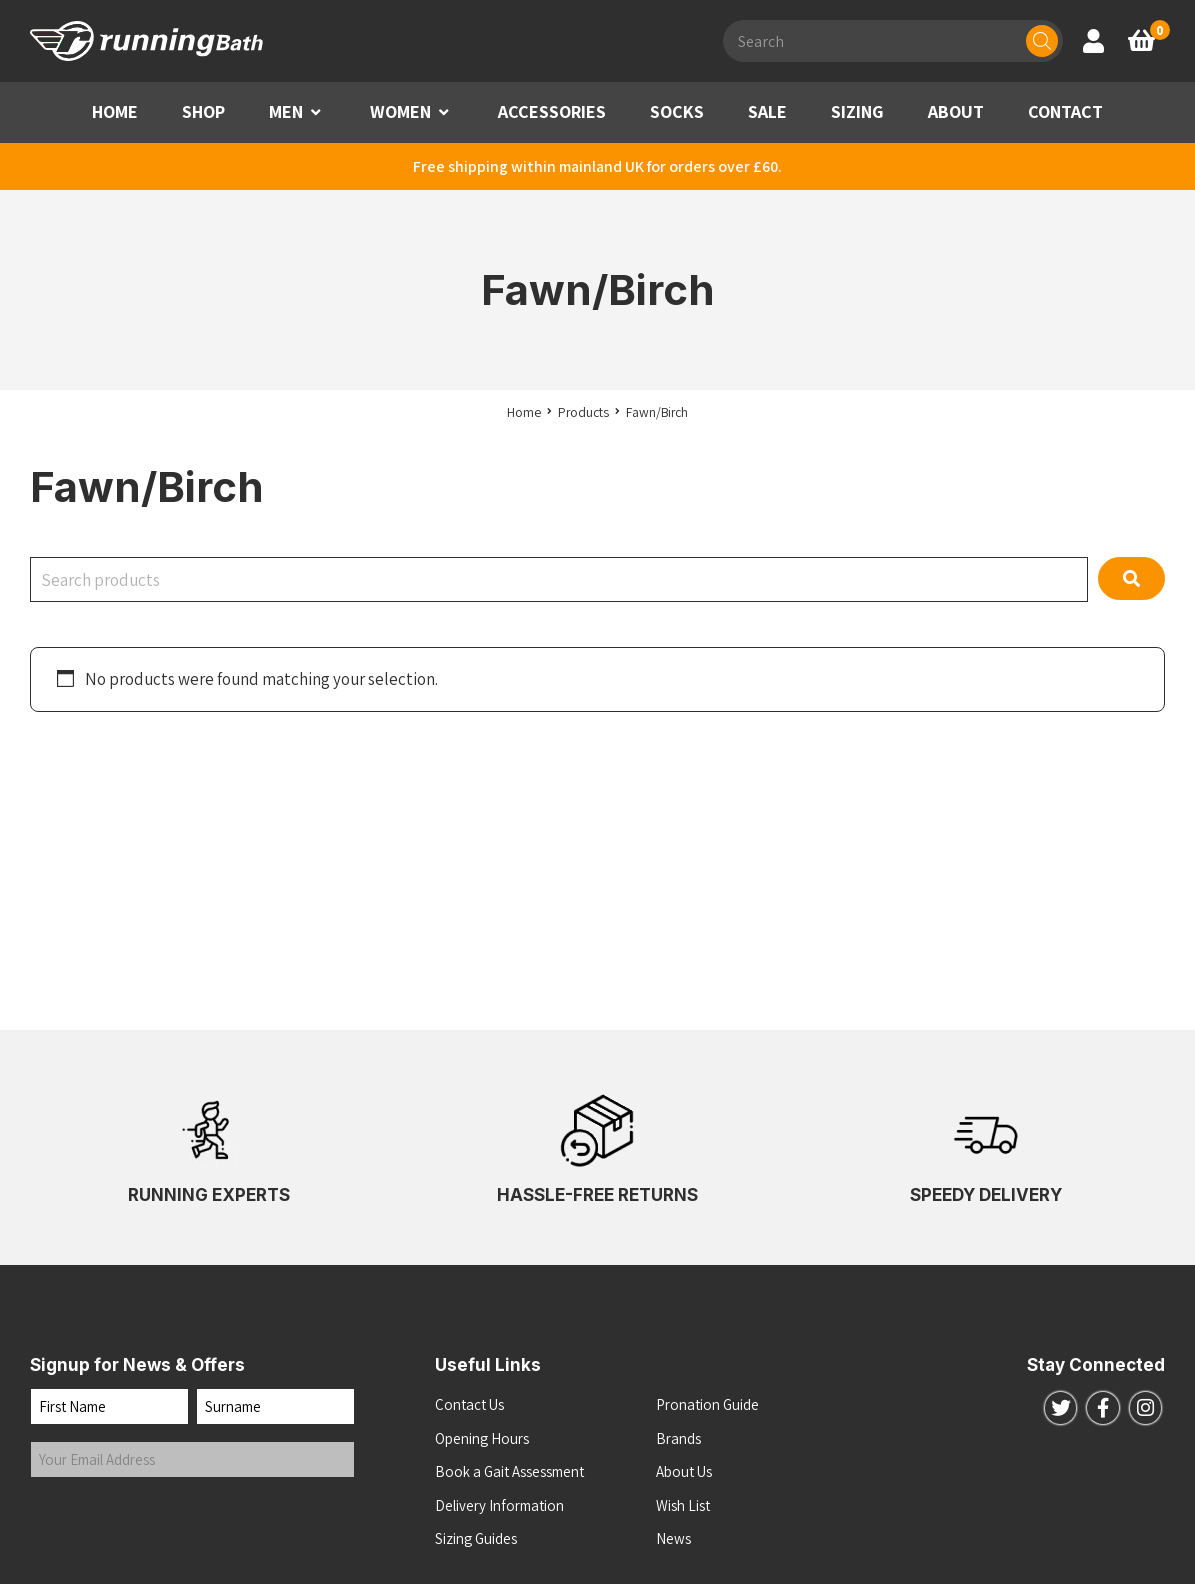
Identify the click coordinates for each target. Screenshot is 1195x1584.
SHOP (203, 111)
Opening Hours (482, 1438)
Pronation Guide (707, 1404)
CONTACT (1065, 111)
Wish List (683, 1505)
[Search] (1042, 41)
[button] (316, 112)
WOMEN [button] (400, 111)
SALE (767, 111)
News (673, 1538)
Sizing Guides (476, 1538)
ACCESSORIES (552, 111)
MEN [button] (286, 111)
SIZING (857, 111)
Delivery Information (499, 1505)
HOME (115, 111)
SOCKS (677, 111)
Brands (678, 1438)
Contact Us (469, 1404)
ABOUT (956, 111)
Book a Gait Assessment (509, 1471)
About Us (684, 1471)
